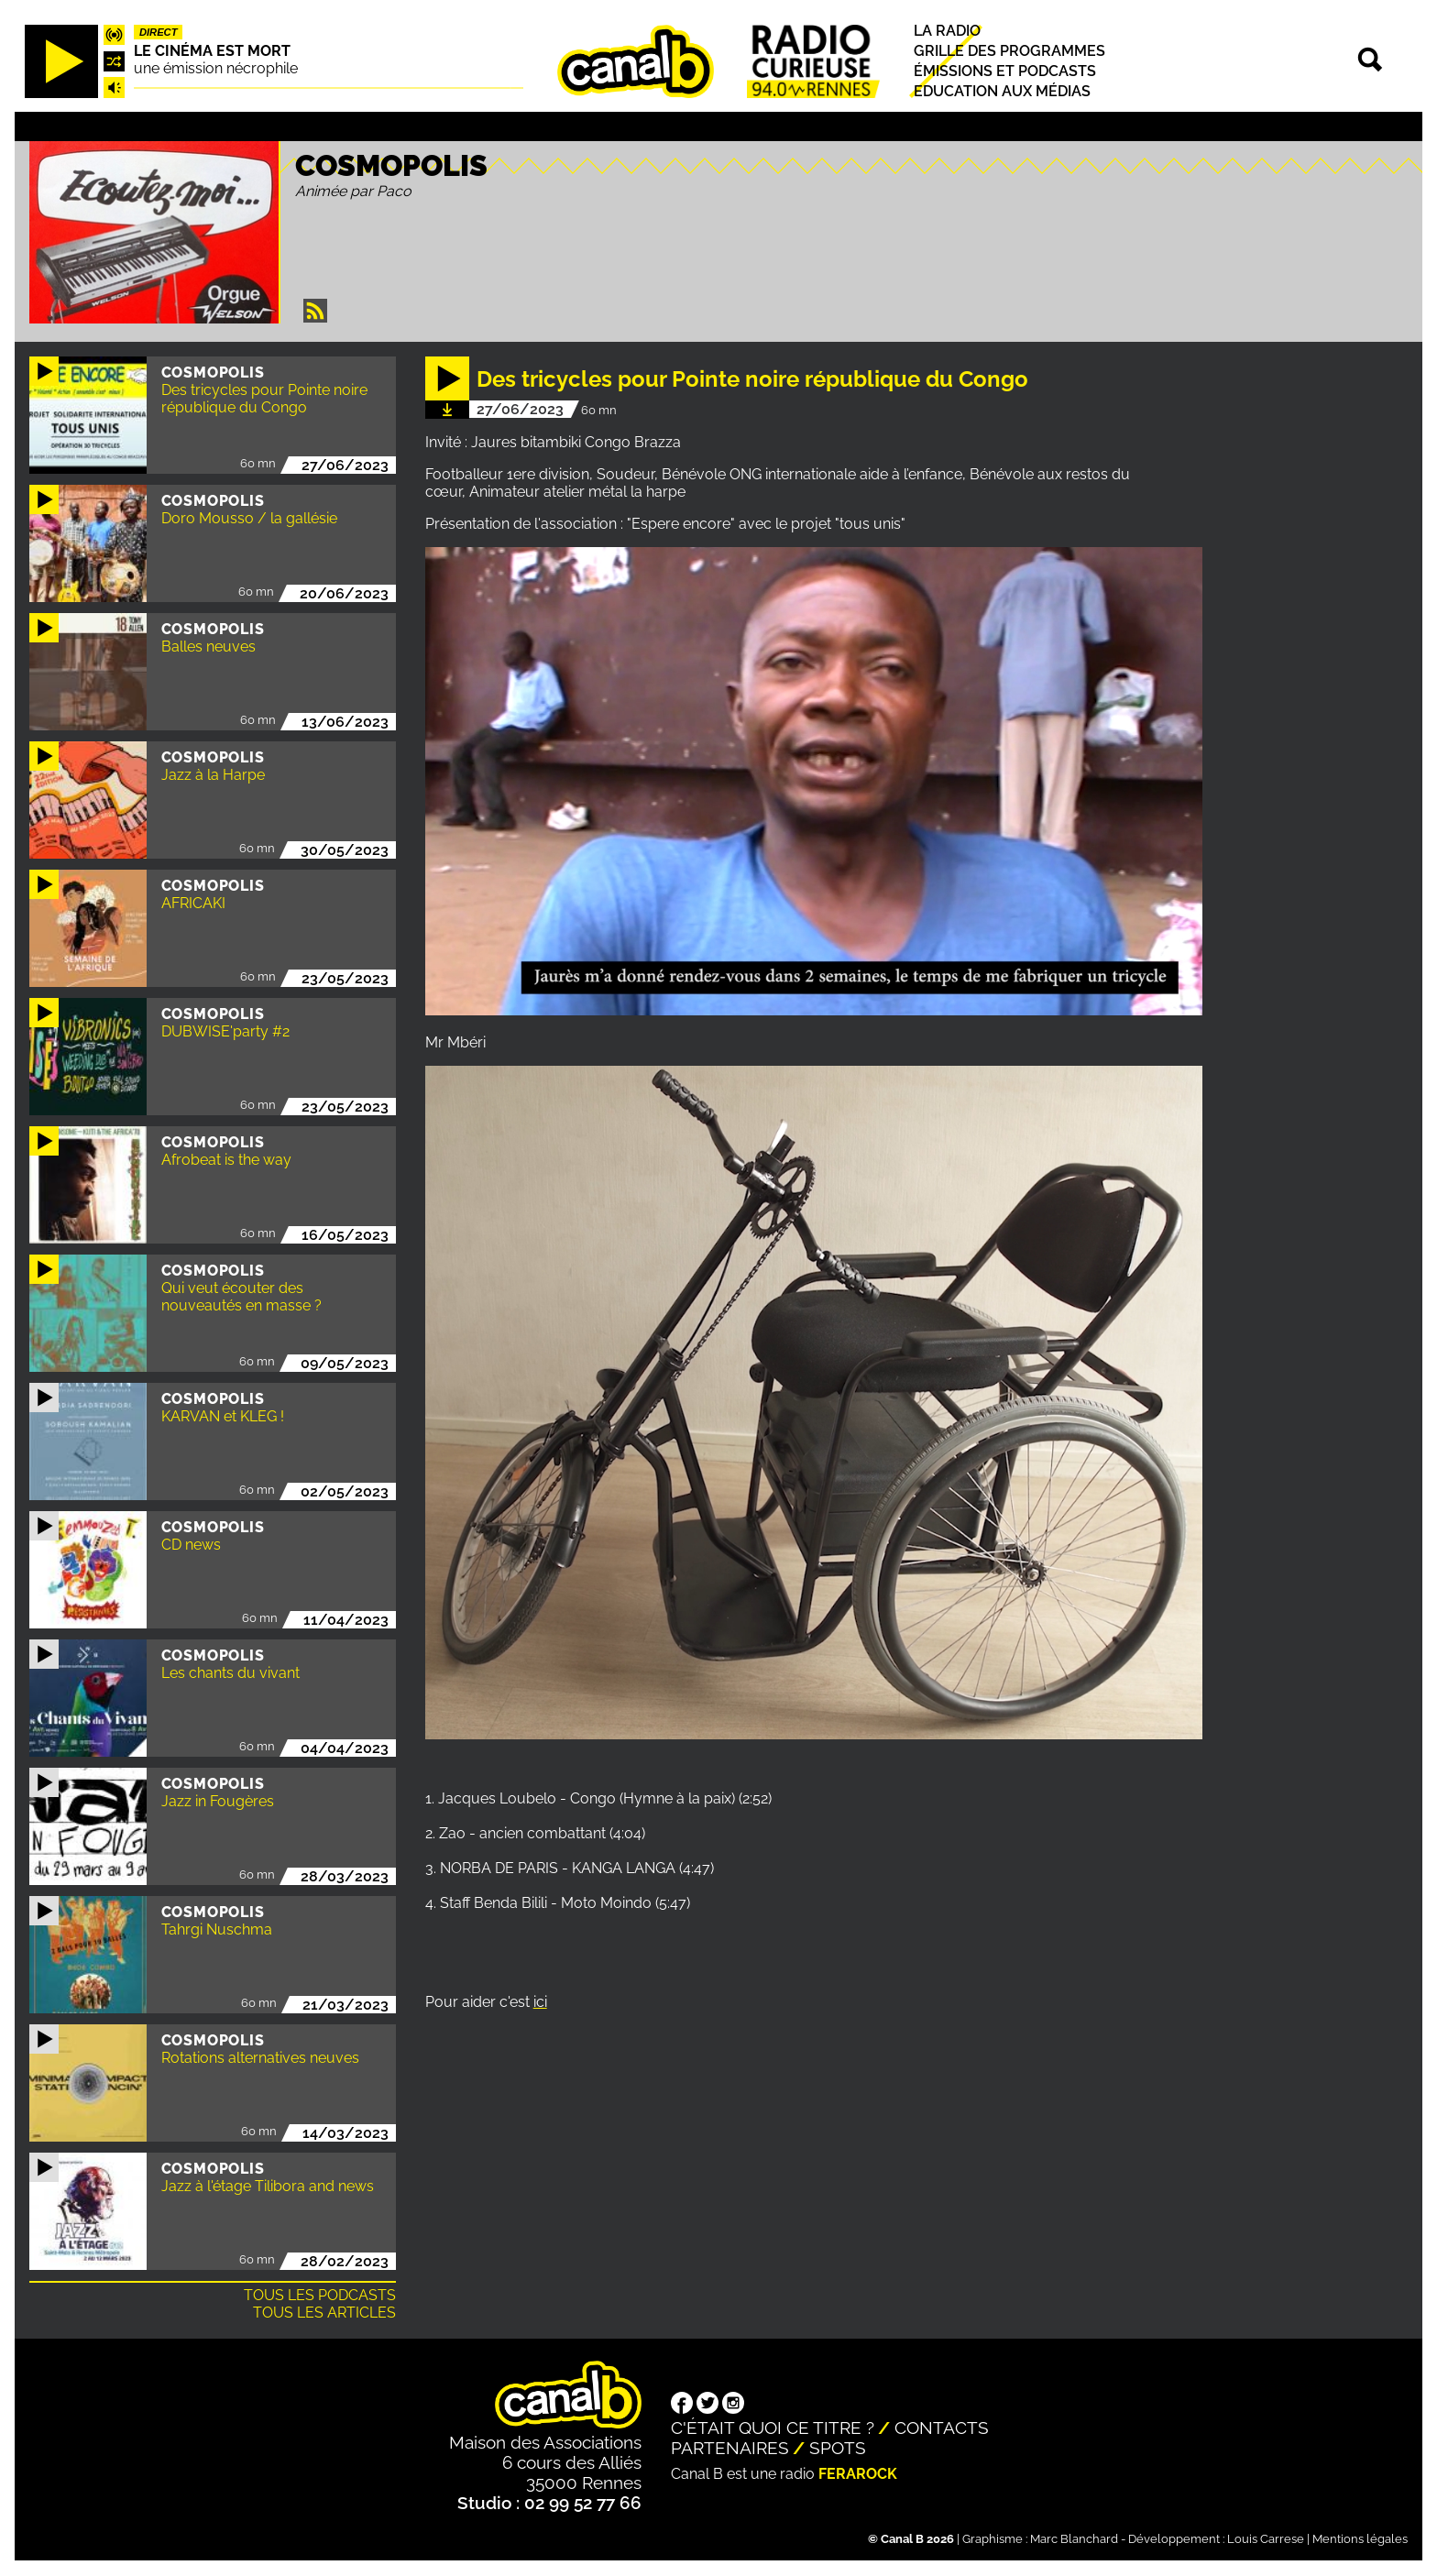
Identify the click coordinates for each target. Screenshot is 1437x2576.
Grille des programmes (1009, 51)
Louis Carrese (1265, 2539)
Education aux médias (1002, 92)
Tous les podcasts (320, 2295)
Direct (158, 32)
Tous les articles (324, 2312)
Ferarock (857, 2474)
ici (540, 2002)
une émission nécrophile (216, 68)
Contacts (941, 2427)
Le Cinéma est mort (212, 51)
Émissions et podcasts (1005, 71)
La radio (947, 30)
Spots (837, 2448)
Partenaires (730, 2448)
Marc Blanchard (1074, 2539)
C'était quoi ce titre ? (772, 2427)
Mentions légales (1360, 2539)
